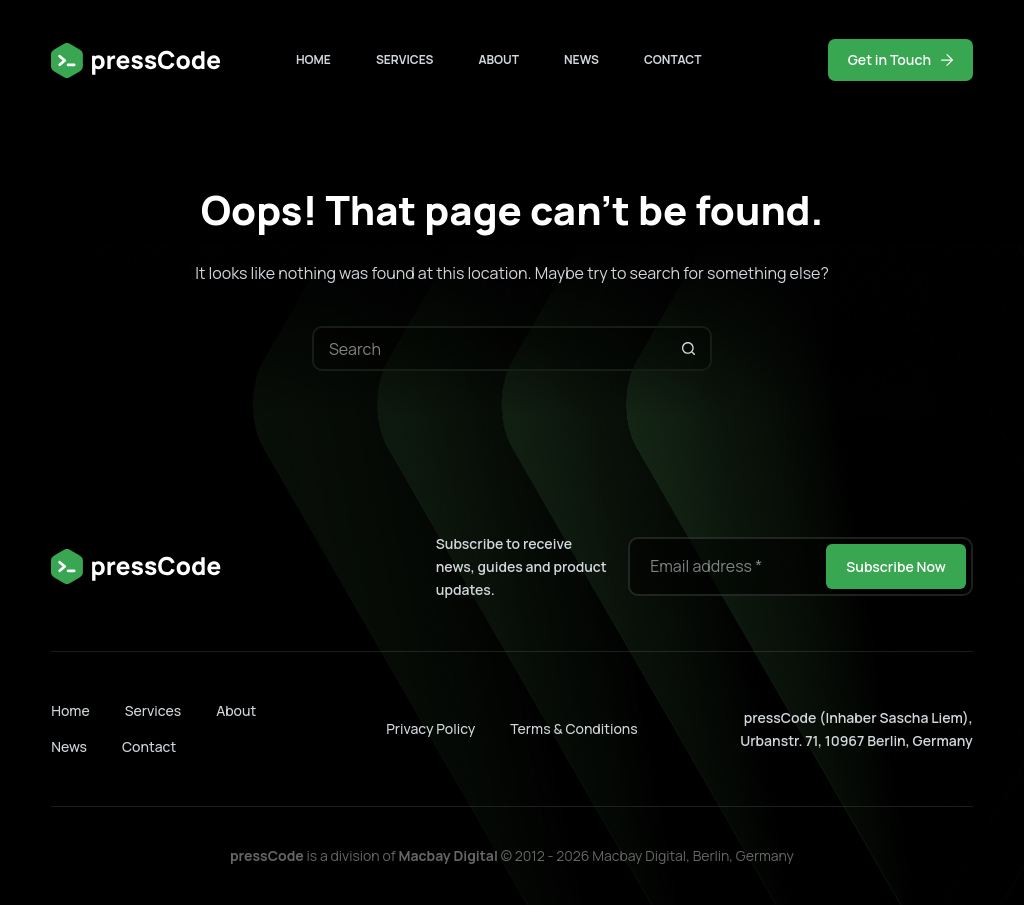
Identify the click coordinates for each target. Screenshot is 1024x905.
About (498, 59)
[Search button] (689, 348)
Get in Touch (900, 59)
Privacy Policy (430, 728)
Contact (672, 59)
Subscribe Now (895, 566)
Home (313, 59)
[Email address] (725, 566)
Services (405, 59)
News (581, 59)
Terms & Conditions (573, 728)
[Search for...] (489, 348)
